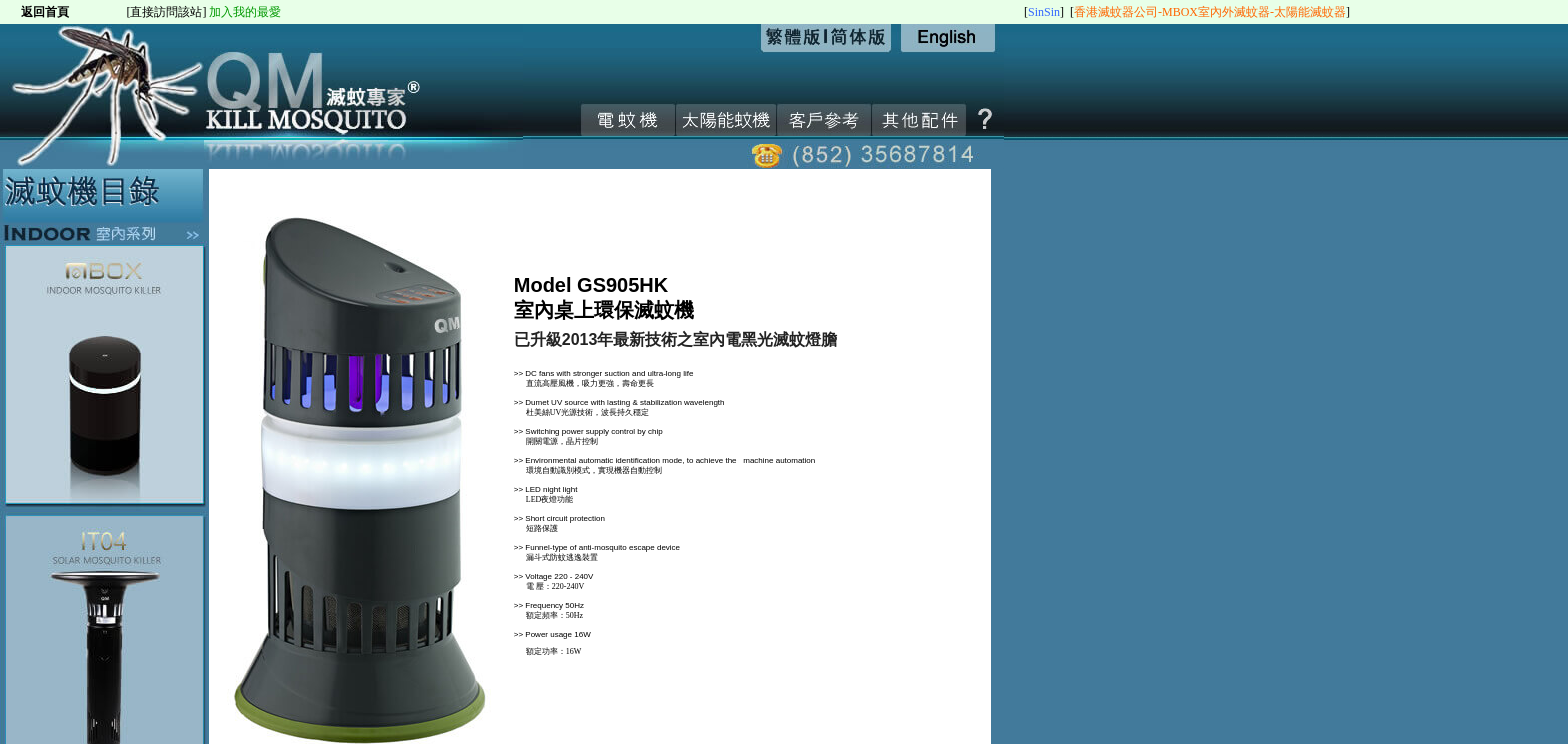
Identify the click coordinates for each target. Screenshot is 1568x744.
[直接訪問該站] (166, 12)
